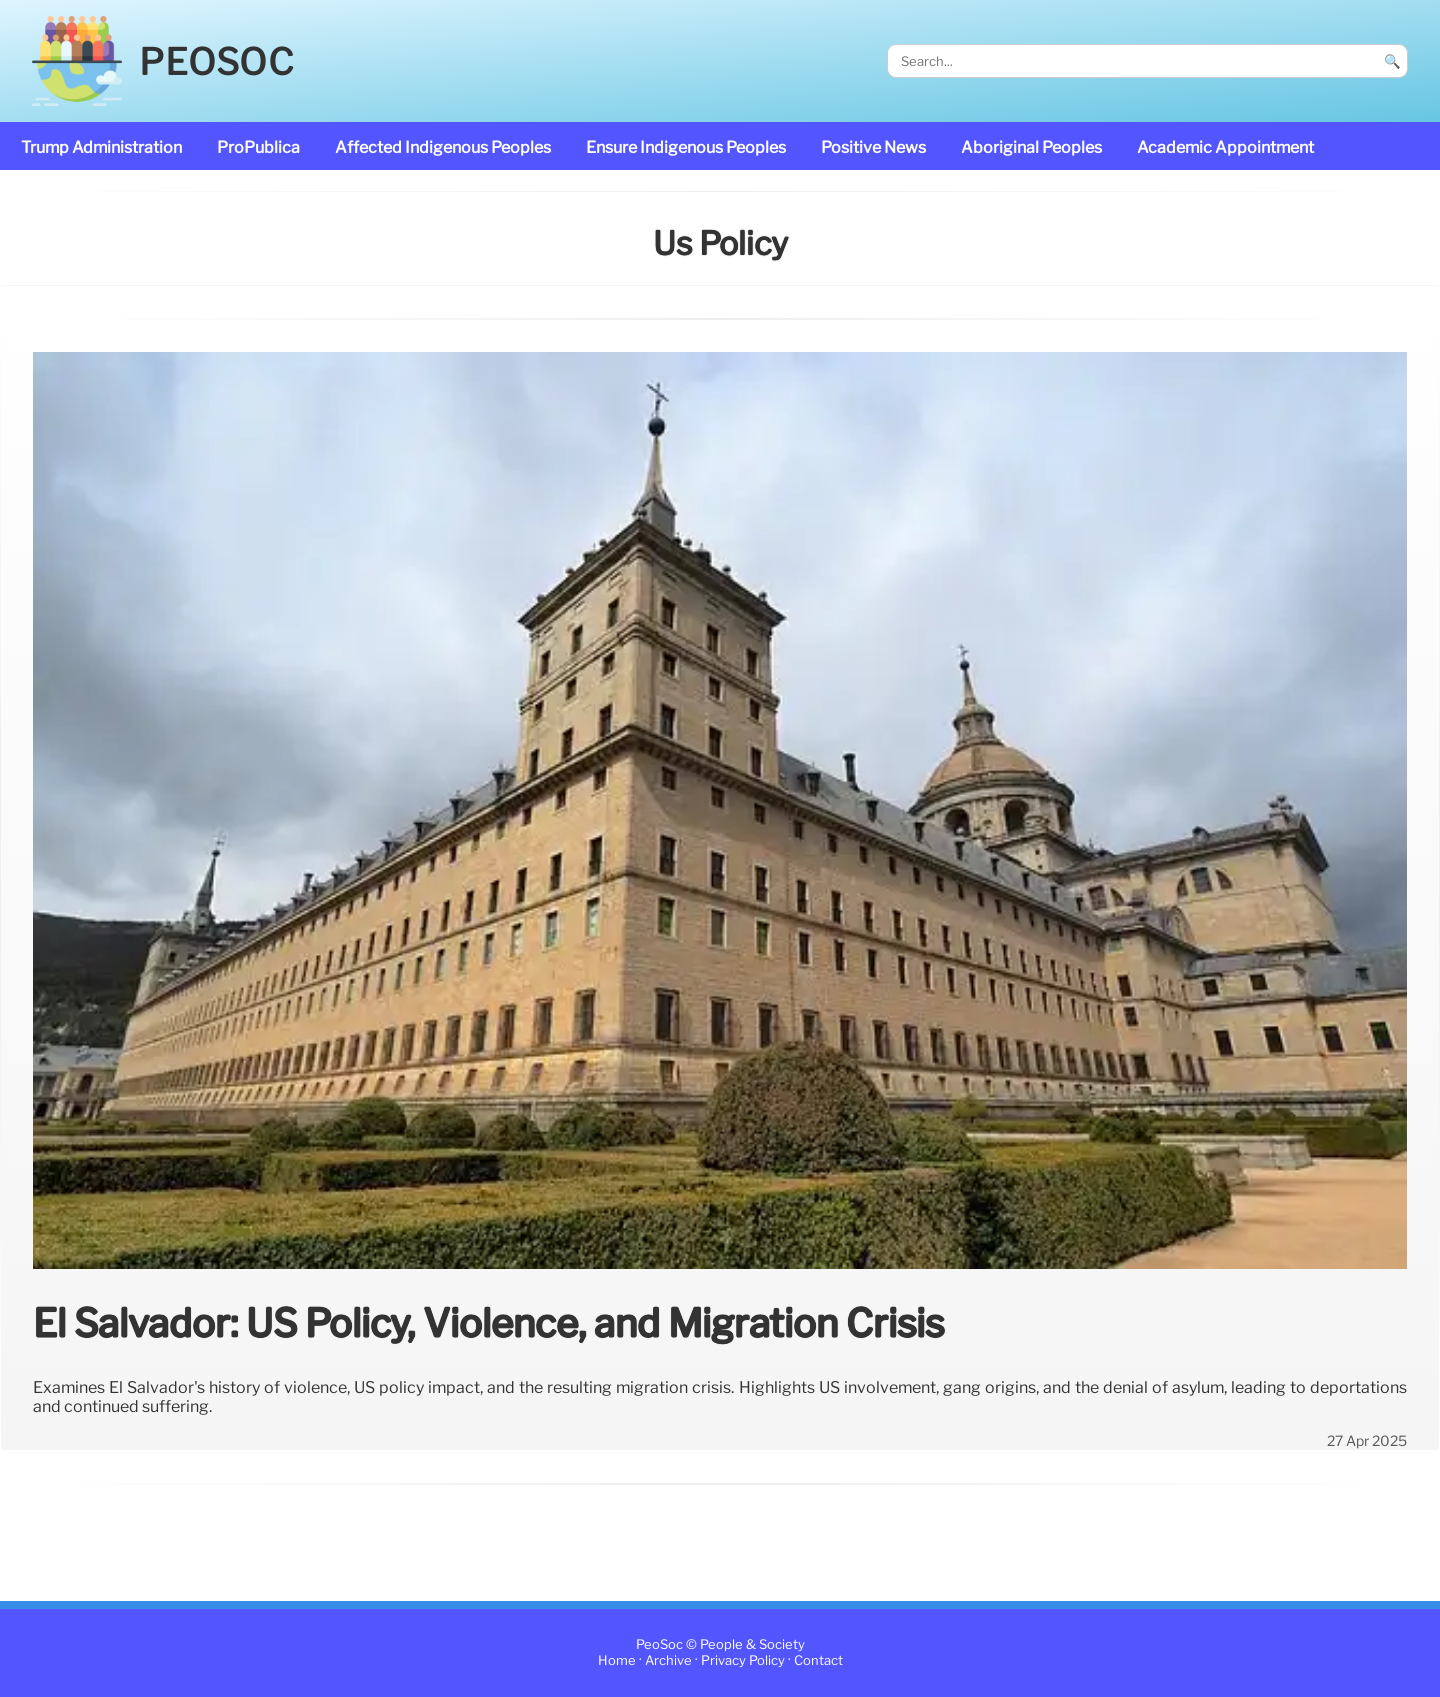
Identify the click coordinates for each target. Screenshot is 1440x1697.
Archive (668, 1661)
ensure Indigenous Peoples (686, 147)
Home (617, 1661)
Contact (818, 1661)
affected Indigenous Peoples (443, 147)
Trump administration (101, 147)
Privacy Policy (743, 1661)
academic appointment (1225, 147)
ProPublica (258, 147)
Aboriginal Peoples (1031, 147)
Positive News (873, 147)
